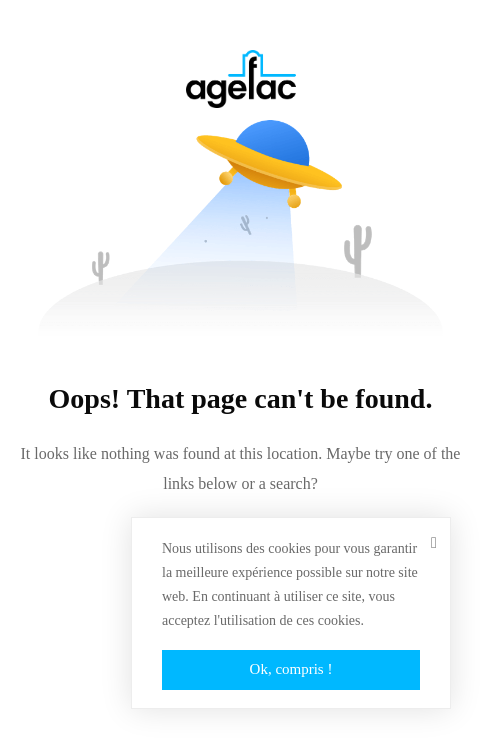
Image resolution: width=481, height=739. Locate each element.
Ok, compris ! (291, 669)
